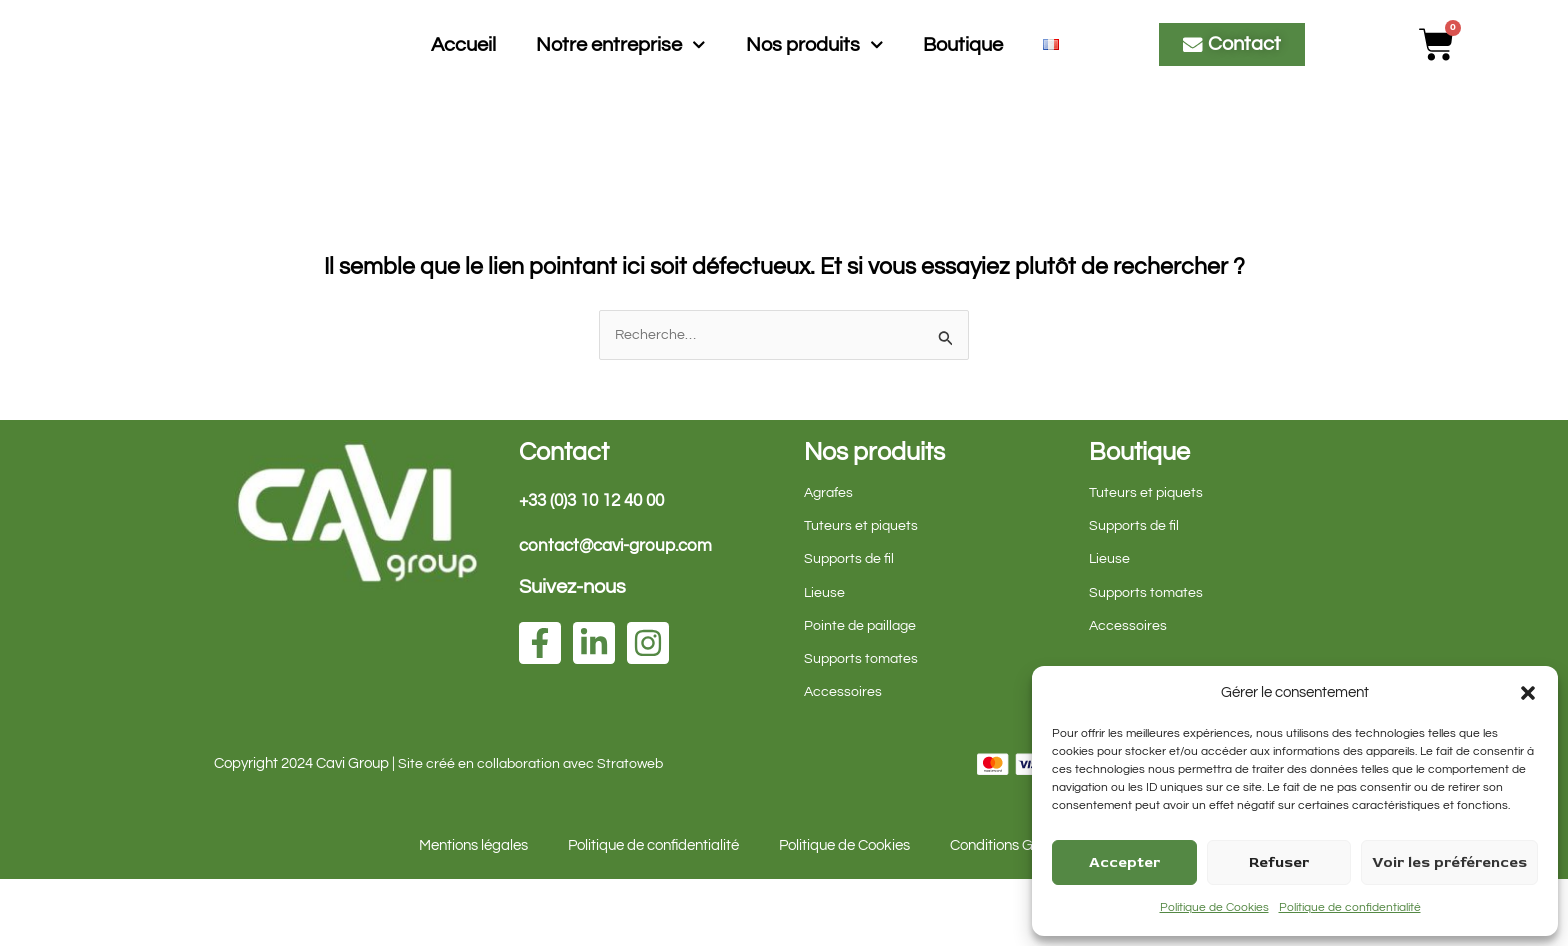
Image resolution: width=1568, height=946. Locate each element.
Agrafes (830, 559)
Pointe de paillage (862, 692)
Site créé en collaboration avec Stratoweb (534, 830)
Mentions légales (473, 912)
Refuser (1279, 862)
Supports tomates (863, 725)
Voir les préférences (1449, 862)
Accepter (1124, 862)
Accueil (463, 78)
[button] (1528, 693)
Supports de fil (850, 625)
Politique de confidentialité (1350, 907)
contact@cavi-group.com (622, 612)
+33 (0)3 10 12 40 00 (598, 567)
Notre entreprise (621, 78)
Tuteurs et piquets (862, 592)
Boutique (963, 78)
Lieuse (825, 659)
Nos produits (815, 78)
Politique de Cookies (1214, 907)
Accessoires (843, 758)
